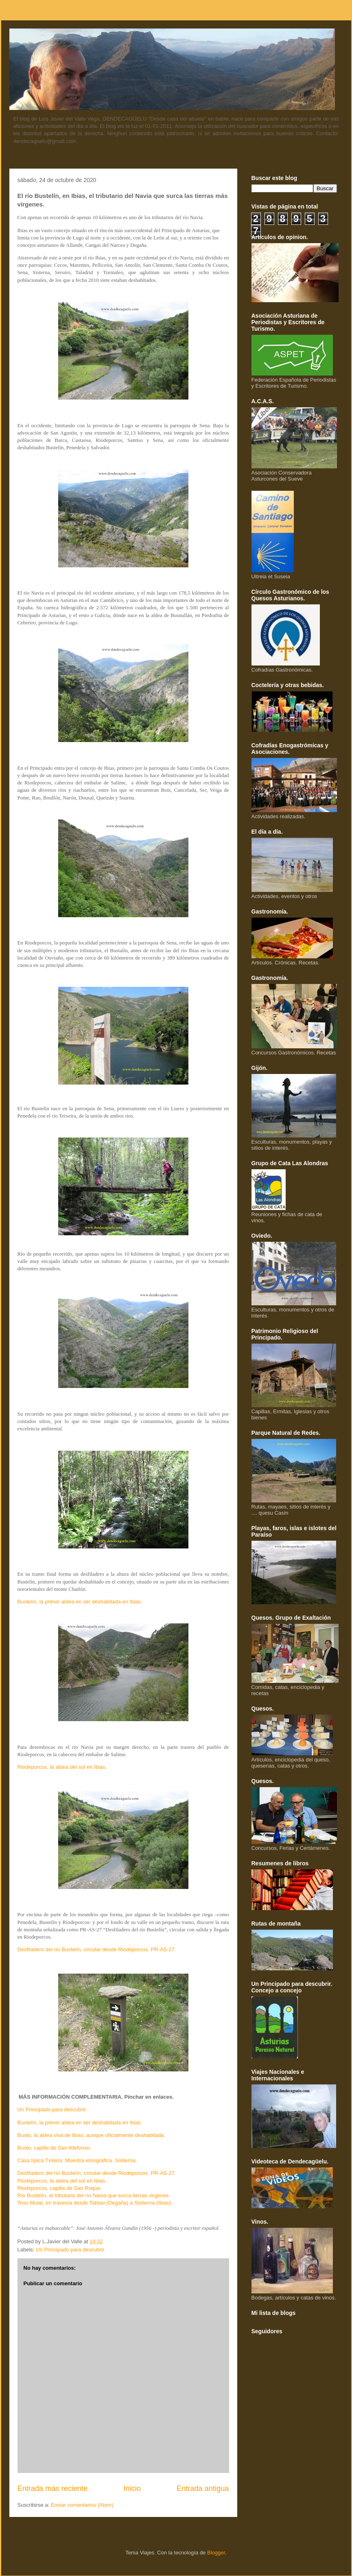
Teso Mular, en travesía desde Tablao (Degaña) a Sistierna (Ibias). (95, 2203)
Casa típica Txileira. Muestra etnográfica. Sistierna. (77, 2160)
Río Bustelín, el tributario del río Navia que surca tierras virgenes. (94, 2195)
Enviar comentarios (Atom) (82, 2505)
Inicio (131, 2488)
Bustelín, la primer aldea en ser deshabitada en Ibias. (79, 1602)
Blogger (216, 2553)
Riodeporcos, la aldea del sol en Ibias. (62, 1767)
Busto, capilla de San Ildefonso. (54, 2148)
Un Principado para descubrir (70, 2250)
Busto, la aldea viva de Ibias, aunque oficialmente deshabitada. (91, 2135)
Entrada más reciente (52, 2488)
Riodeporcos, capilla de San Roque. (59, 2188)
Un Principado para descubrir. (52, 2109)
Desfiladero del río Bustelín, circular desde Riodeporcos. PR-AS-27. (96, 1949)
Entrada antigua (203, 2488)
